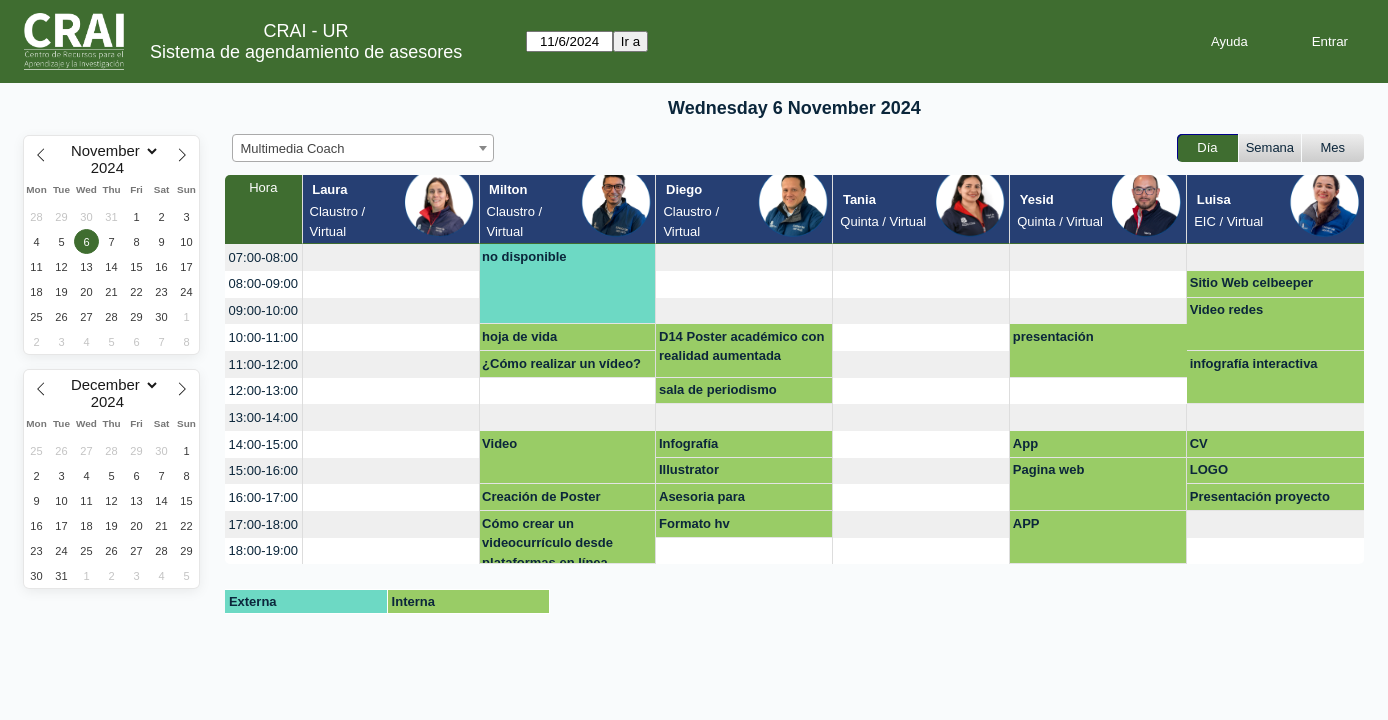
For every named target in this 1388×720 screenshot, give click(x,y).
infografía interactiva (1254, 363)
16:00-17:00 (263, 497)
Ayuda (1229, 41)
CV (1199, 443)
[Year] (112, 168)
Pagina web (1049, 469)
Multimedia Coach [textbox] (293, 148)
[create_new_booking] (391, 257)
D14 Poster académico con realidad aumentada (741, 346)
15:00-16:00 (263, 470)
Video (499, 443)
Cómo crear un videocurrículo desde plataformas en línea (547, 540)
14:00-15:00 (263, 444)
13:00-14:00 (263, 417)
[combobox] (363, 148)
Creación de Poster (541, 496)
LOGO (1209, 469)
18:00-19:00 (263, 550)
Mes (1333, 147)
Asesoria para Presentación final (715, 500)
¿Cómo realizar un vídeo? (561, 363)
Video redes (1226, 309)
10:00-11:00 (263, 337)
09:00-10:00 (263, 310)
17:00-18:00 (263, 524)
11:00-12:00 (263, 364)
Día (1207, 147)
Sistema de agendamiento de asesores (306, 52)
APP (1026, 523)
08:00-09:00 (263, 283)
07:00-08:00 (263, 257)
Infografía (688, 443)
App (1025, 443)
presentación (1053, 336)
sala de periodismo (718, 389)
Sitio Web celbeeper (1251, 282)
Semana (1270, 147)
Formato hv (694, 523)
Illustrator (689, 469)
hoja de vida (519, 336)
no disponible (524, 256)
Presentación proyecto (1260, 496)
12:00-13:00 (263, 390)
